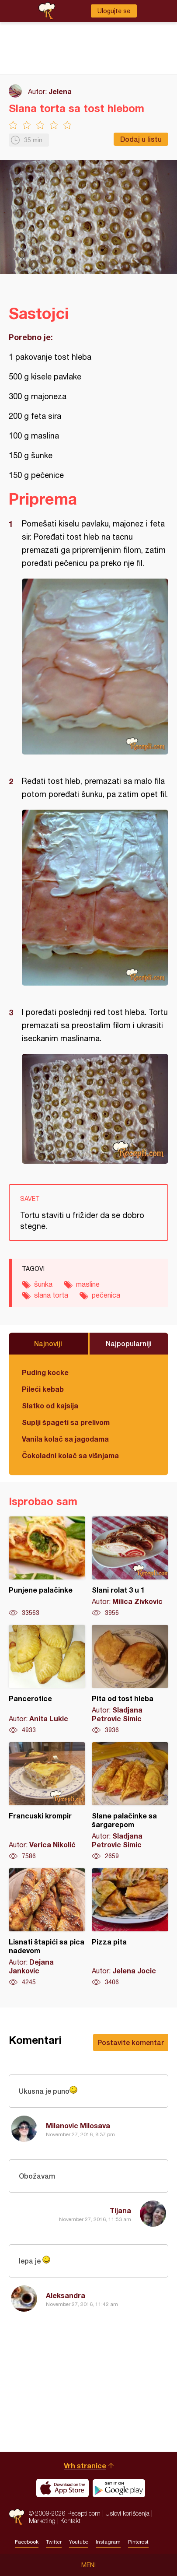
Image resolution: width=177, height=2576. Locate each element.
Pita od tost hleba (130, 1679)
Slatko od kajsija (50, 1405)
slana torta (51, 1295)
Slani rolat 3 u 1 (130, 1566)
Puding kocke (45, 1372)
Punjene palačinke (47, 1566)
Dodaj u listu (141, 139)
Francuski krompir (47, 1801)
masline (88, 1284)
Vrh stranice (85, 2465)
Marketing (42, 2520)
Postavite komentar (130, 2042)
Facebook (26, 2542)
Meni (88, 2565)
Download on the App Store (62, 2488)
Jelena (60, 91)
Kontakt (70, 2520)
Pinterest (138, 2542)
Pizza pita (130, 1927)
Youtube (78, 2542)
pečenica (106, 1295)
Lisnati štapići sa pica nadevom (47, 1927)
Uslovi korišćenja (127, 2513)
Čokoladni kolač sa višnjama (70, 1455)
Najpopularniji (129, 1343)
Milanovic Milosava (78, 2125)
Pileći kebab (43, 1389)
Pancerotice (47, 1679)
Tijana (120, 2210)
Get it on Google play (119, 2488)
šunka (43, 1284)
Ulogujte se (113, 10)
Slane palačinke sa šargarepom (130, 1801)
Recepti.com (16, 2516)
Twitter (54, 2542)
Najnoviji (48, 1343)
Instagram (108, 2542)
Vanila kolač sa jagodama (65, 1439)
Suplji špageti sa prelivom (66, 1422)
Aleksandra (65, 2295)
